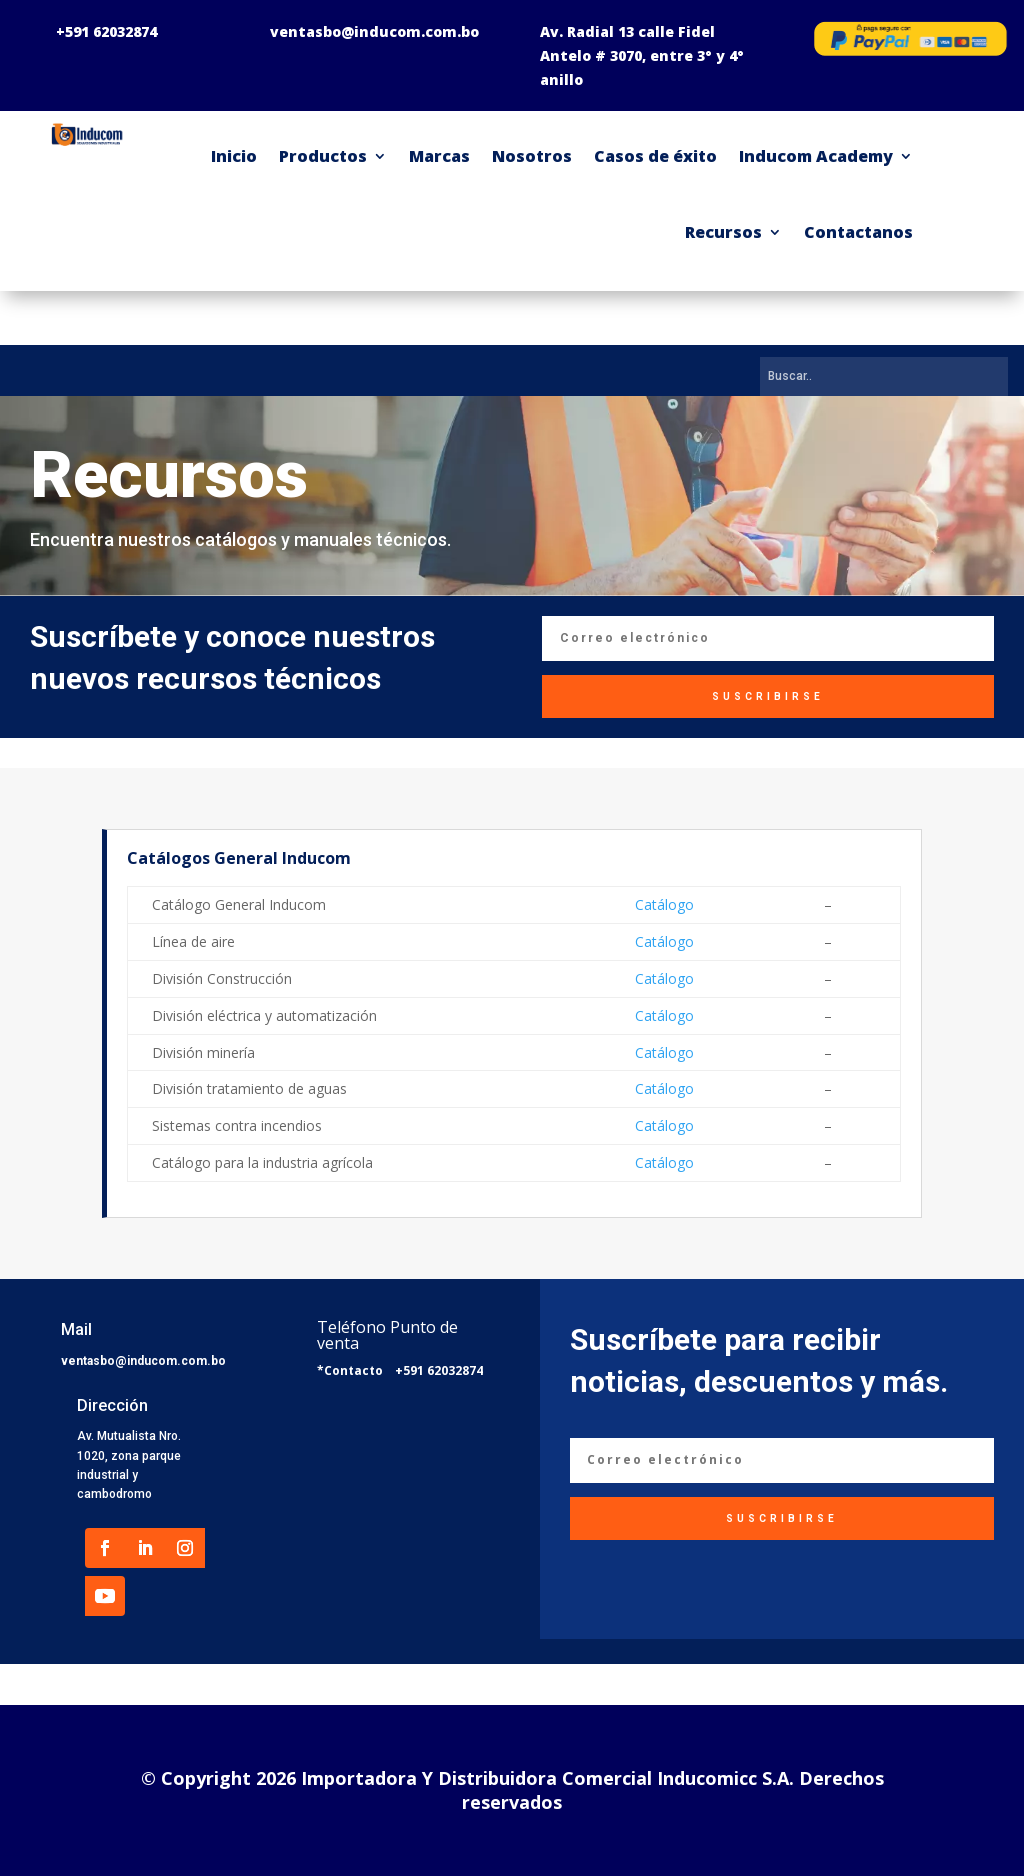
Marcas (439, 156)
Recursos (723, 232)
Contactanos (858, 232)
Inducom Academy (816, 156)
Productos (323, 156)
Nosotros (532, 156)
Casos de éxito (655, 156)
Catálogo (664, 904)
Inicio (234, 156)
